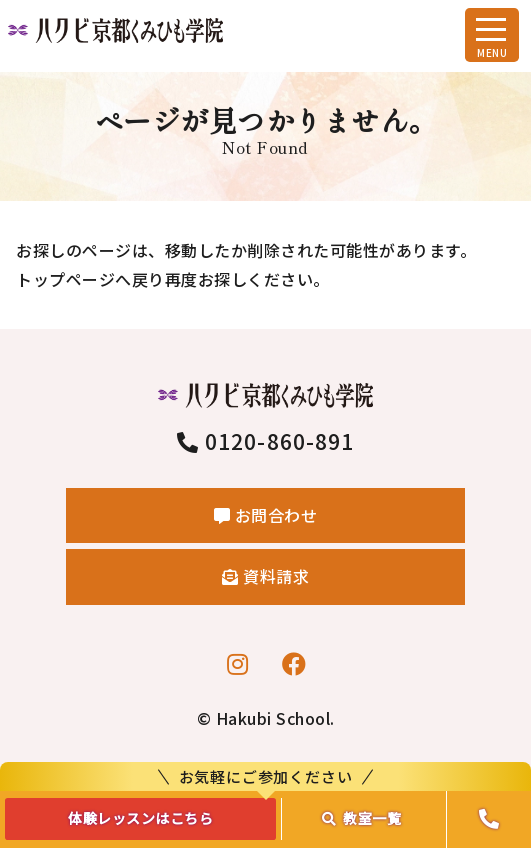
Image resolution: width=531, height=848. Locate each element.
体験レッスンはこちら (140, 818)
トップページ (65, 279)
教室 (362, 818)
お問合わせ (266, 515)
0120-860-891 (265, 441)
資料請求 (265, 576)
